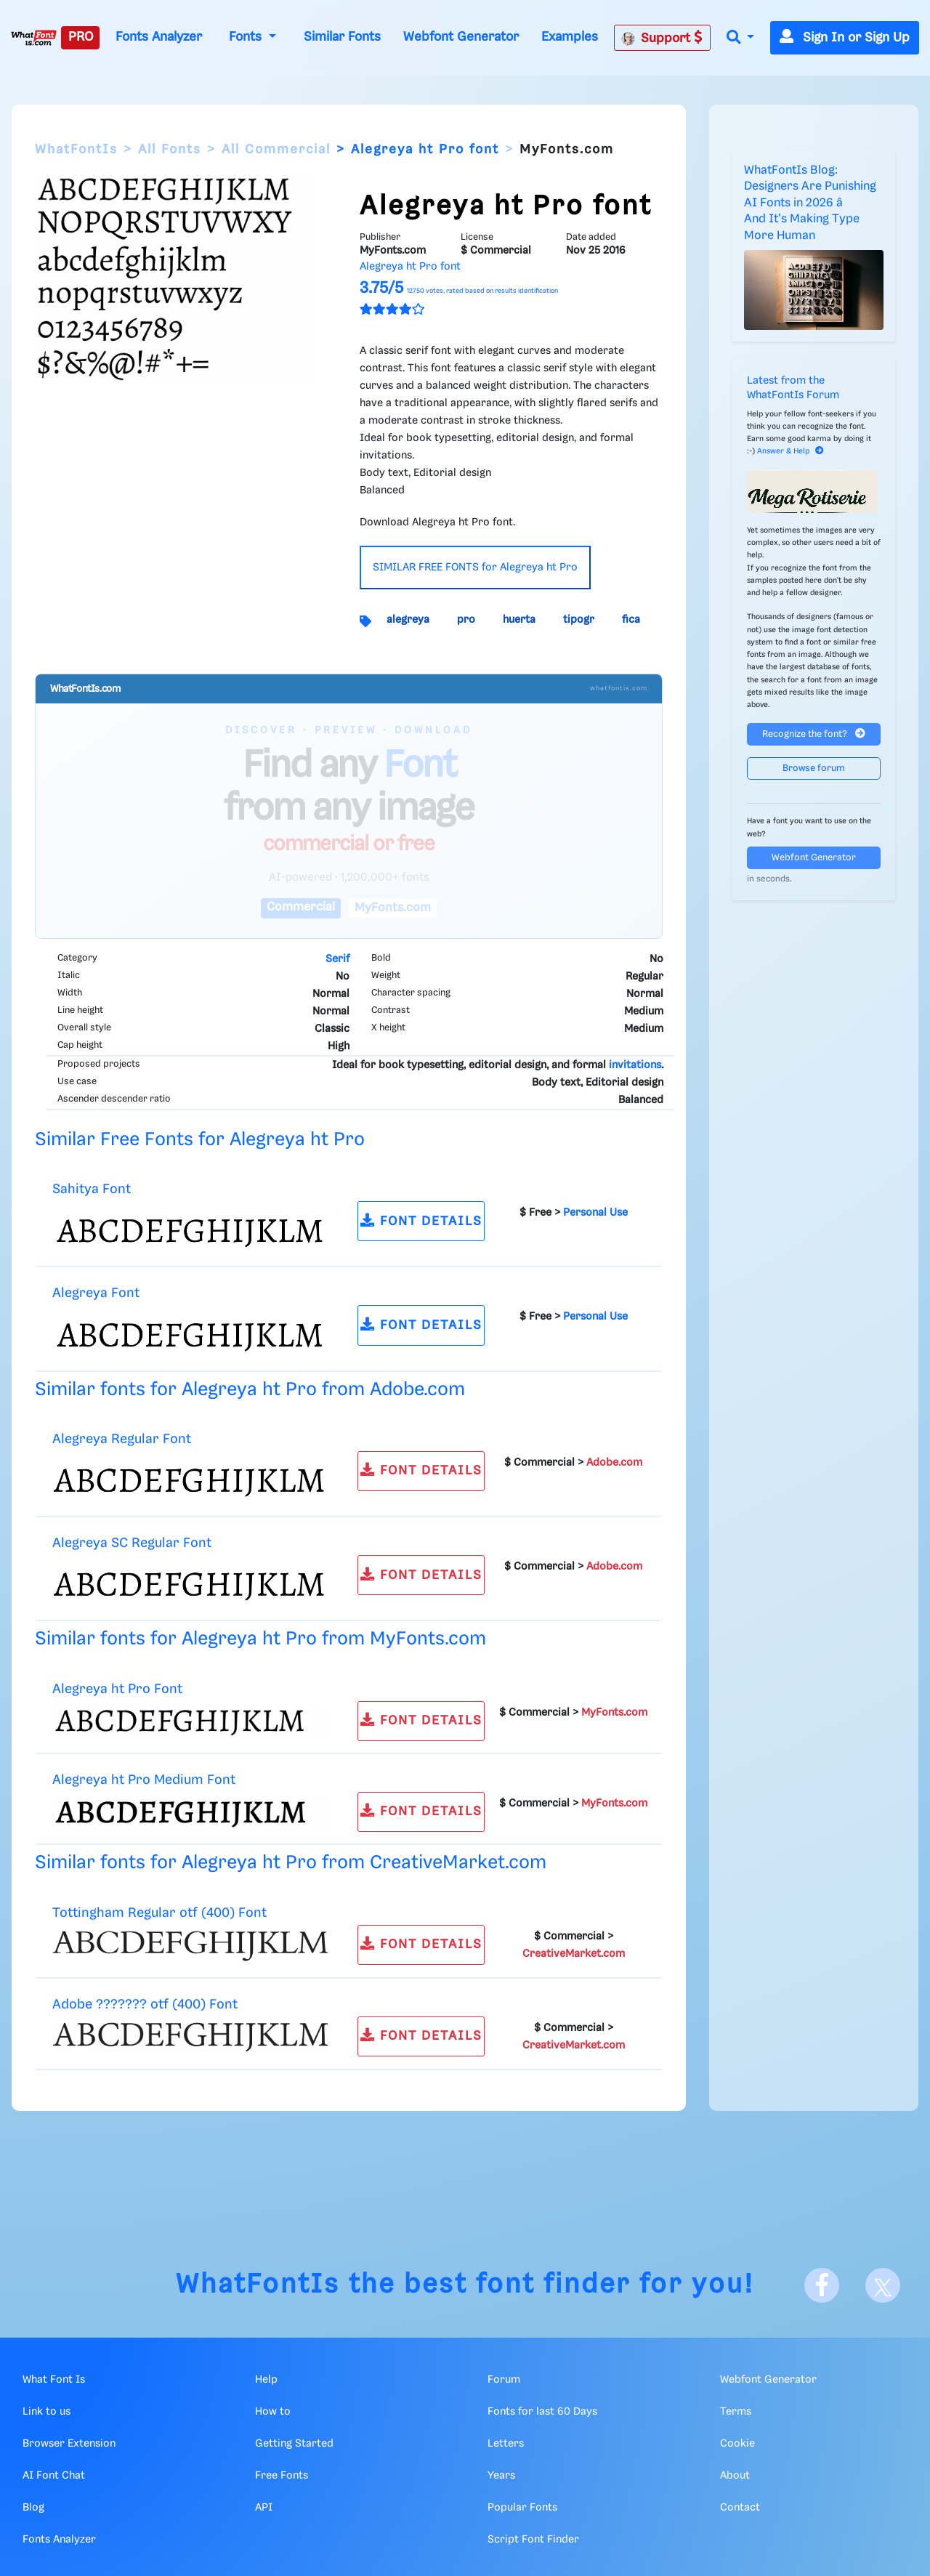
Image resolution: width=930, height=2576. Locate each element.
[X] (882, 2285)
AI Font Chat (54, 2476)
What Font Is (54, 2380)
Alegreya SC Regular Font (131, 1543)
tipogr (578, 620)
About (735, 2476)
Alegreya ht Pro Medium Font (143, 1780)
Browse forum (814, 768)
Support (662, 38)
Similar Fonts (342, 37)
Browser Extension (69, 2444)
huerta (519, 620)
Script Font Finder (533, 2539)
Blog (33, 2508)
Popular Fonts (522, 2508)
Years (501, 2476)
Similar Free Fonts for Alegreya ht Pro (200, 1140)
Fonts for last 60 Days (542, 2412)
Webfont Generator (461, 37)
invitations (635, 1065)
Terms (735, 2412)
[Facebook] (821, 2285)
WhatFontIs (76, 149)
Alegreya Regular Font (121, 1439)
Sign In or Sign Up (845, 37)
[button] (740, 38)
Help (266, 2380)
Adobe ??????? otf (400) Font (145, 2004)
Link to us (46, 2412)
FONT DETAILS (421, 1220)
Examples (569, 37)
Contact (740, 2508)
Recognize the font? (813, 733)
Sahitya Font (91, 1189)
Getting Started (294, 2444)
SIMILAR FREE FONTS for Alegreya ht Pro (475, 567)
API (263, 2508)
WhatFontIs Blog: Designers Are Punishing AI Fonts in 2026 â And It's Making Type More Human (810, 203)
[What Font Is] (34, 37)
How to (273, 2412)
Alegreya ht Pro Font (117, 1689)
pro (466, 620)
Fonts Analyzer (159, 37)
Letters (506, 2444)
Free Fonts (281, 2476)
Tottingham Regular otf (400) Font (159, 1913)
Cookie (737, 2444)
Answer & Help (790, 451)
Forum (504, 2380)
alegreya (408, 620)
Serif (337, 959)
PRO (80, 37)
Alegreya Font (96, 1293)
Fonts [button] (247, 37)
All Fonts (169, 149)
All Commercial (276, 149)
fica (631, 620)
